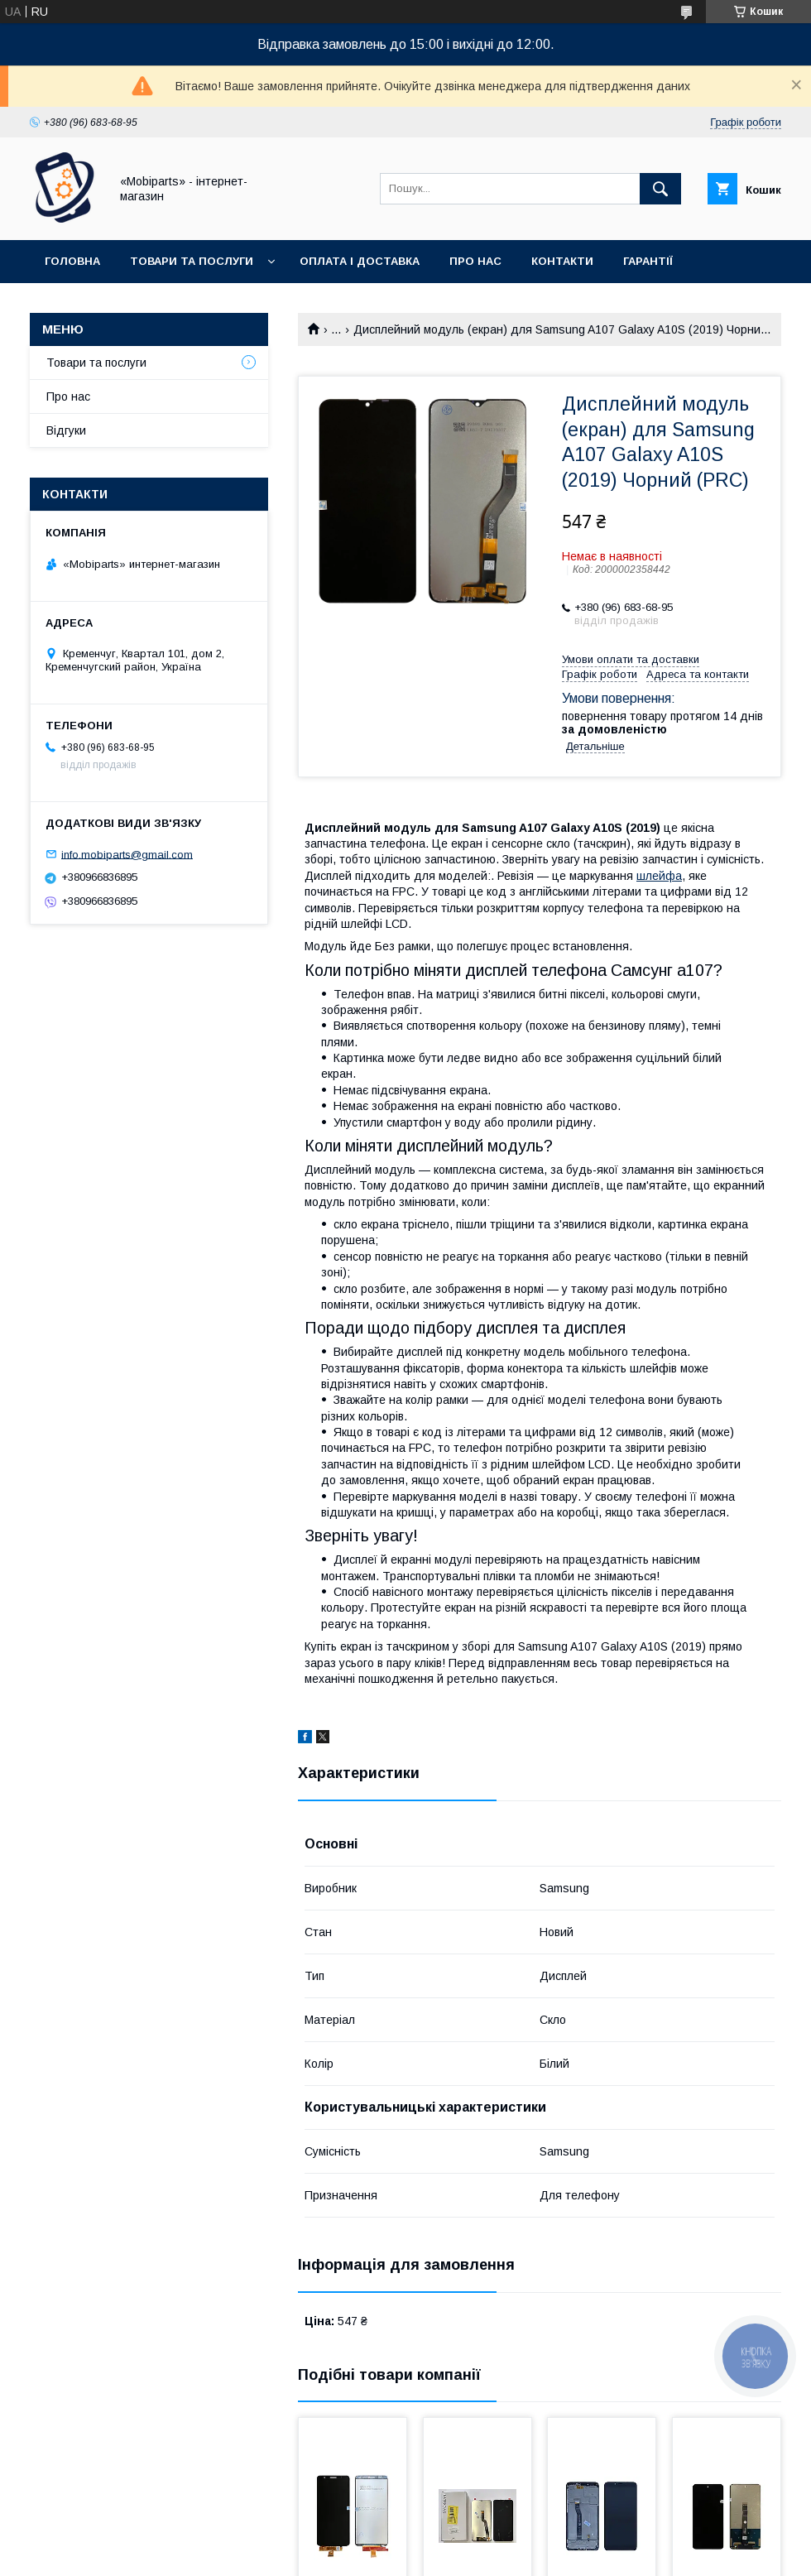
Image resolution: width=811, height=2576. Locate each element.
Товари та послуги (191, 261)
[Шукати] (660, 188)
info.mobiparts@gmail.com (127, 854)
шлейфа (659, 875)
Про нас (475, 261)
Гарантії (648, 261)
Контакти (562, 261)
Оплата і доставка (360, 261)
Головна (72, 261)
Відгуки (66, 430)
